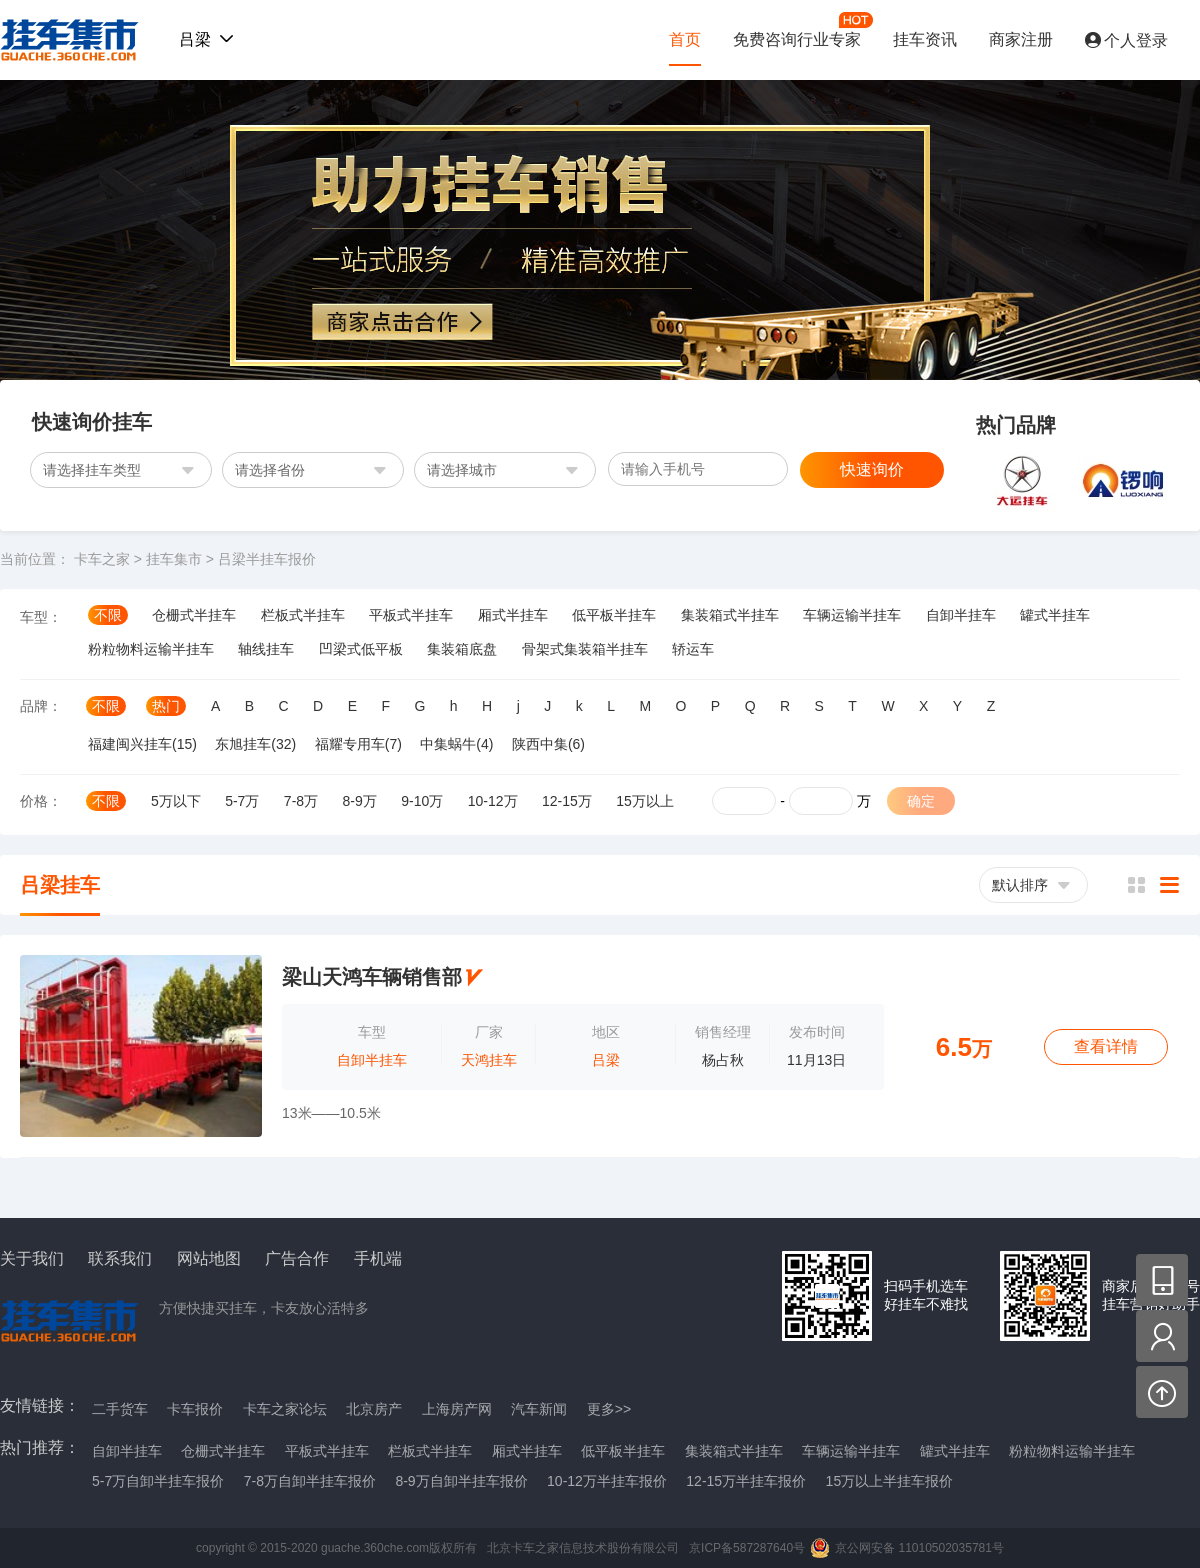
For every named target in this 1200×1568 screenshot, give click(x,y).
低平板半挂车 (614, 615)
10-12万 (493, 801)
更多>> (609, 1409)
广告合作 (297, 1259)
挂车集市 (64, 40)
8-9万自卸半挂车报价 (461, 1481)
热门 (166, 706)
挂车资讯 (925, 39)
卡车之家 (102, 559)
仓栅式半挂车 (194, 615)
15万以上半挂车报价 (890, 1481)
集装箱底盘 (462, 649)
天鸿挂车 (489, 1060)
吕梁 (606, 1060)
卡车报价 (195, 1409)
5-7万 (242, 801)
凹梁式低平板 (361, 649)
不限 (108, 615)
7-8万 (301, 801)
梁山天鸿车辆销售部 (372, 977)
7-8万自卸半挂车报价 (310, 1481)
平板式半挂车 (411, 615)
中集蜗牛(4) (456, 744)
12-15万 (567, 801)
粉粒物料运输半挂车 (151, 649)
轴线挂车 (266, 649)
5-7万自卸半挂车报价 (158, 1481)
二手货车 (120, 1409)
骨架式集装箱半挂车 (585, 649)
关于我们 (32, 1259)
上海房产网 (457, 1409)
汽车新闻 (539, 1409)
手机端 (378, 1259)
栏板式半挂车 (303, 615)
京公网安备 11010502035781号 (919, 1548)
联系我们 (120, 1259)
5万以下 (176, 801)
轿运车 (693, 649)
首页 (685, 39)
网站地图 (209, 1259)
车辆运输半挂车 (852, 615)
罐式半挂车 (1055, 615)
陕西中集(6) (548, 744)
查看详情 (1106, 1046)
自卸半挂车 (961, 615)
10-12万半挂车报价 (607, 1481)
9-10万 (422, 801)
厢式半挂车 (513, 615)
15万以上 (645, 801)
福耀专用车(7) (358, 744)
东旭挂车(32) (255, 744)
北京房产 (374, 1409)
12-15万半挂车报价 (746, 1481)
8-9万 (360, 801)
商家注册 (1021, 39)
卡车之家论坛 (285, 1409)
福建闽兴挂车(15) (142, 744)
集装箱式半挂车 (730, 615)
